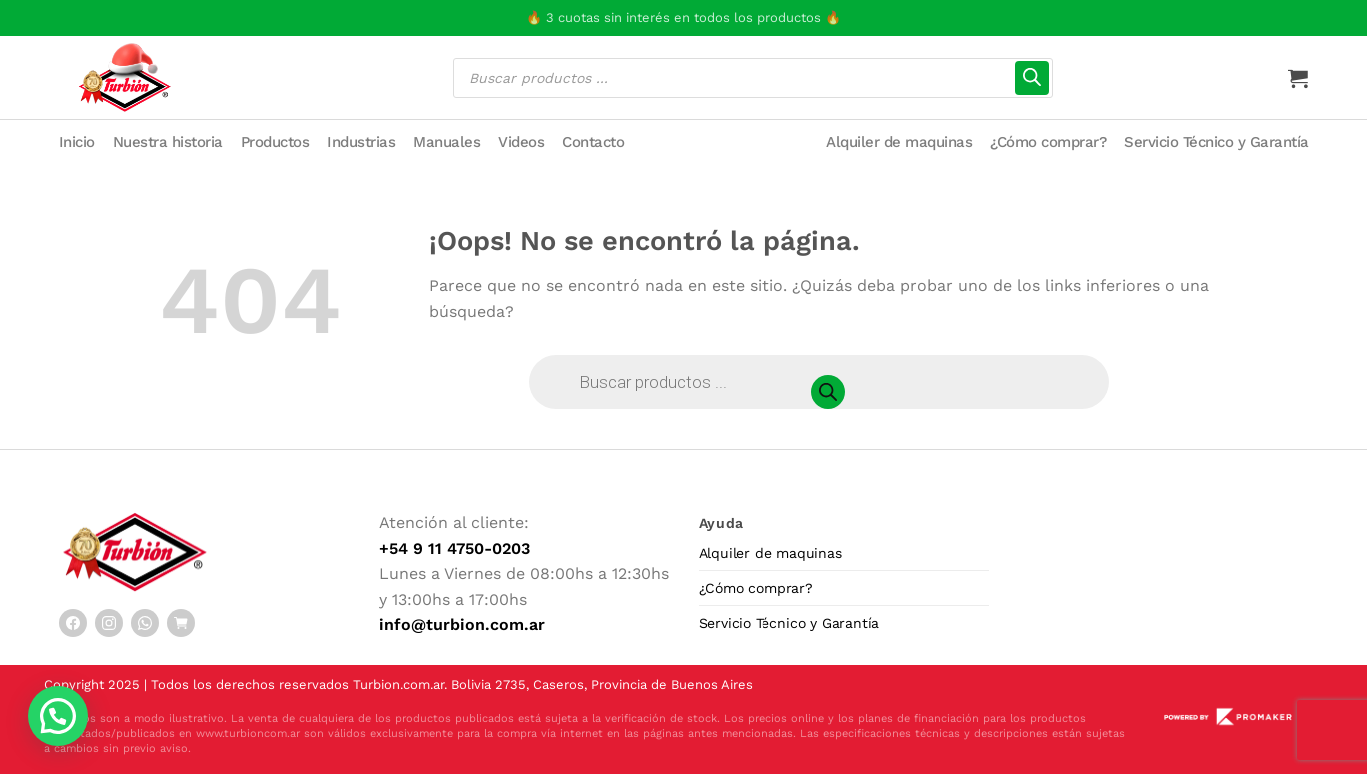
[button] (58, 716)
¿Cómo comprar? (1048, 142)
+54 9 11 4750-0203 (454, 548)
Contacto (593, 142)
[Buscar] (1032, 78)
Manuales (446, 142)
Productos (275, 142)
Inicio (77, 142)
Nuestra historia (168, 142)
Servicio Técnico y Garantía (1216, 142)
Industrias (361, 142)
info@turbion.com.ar (462, 624)
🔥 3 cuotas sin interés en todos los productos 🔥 (683, 17)
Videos (521, 142)
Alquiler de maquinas (899, 142)
